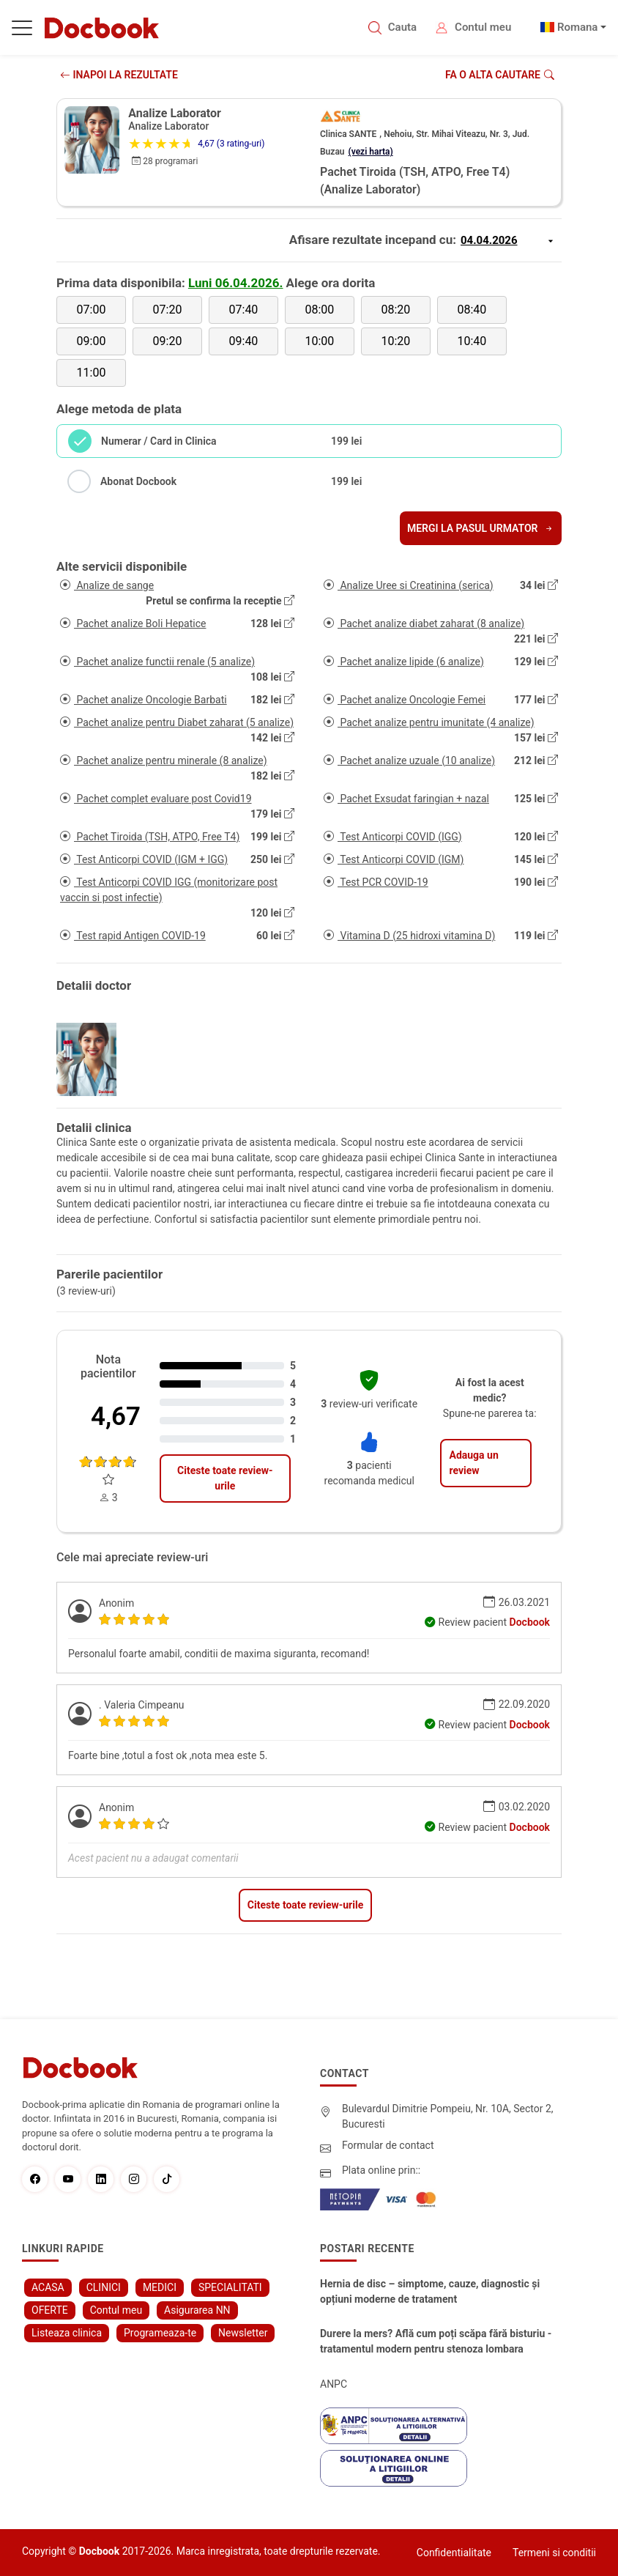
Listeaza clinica (66, 2333)
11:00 (91, 373)
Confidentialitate (454, 2552)
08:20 (395, 310)
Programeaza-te (160, 2333)
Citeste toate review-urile (224, 1478)
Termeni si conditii (554, 2552)
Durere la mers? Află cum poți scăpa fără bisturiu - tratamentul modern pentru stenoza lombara (435, 2341)
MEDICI (159, 2287)
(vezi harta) (371, 152)
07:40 (243, 310)
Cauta (402, 27)
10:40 (471, 341)
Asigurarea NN (197, 2310)
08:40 (471, 310)
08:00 (319, 310)
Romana (577, 27)
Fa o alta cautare (499, 75)
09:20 (167, 341)
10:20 (395, 341)
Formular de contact (388, 2145)
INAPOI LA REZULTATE (119, 75)
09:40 (243, 341)
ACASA (47, 2287)
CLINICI (103, 2287)
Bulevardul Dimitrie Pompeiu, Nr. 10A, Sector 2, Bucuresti (448, 2116)
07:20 (167, 310)
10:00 (319, 341)
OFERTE (49, 2310)
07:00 (91, 310)
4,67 (116, 1417)
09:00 (91, 341)
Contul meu (483, 27)
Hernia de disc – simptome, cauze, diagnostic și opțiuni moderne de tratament (430, 2291)
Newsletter (242, 2333)
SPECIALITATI (230, 2287)
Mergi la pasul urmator (480, 528)
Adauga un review (473, 1462)
